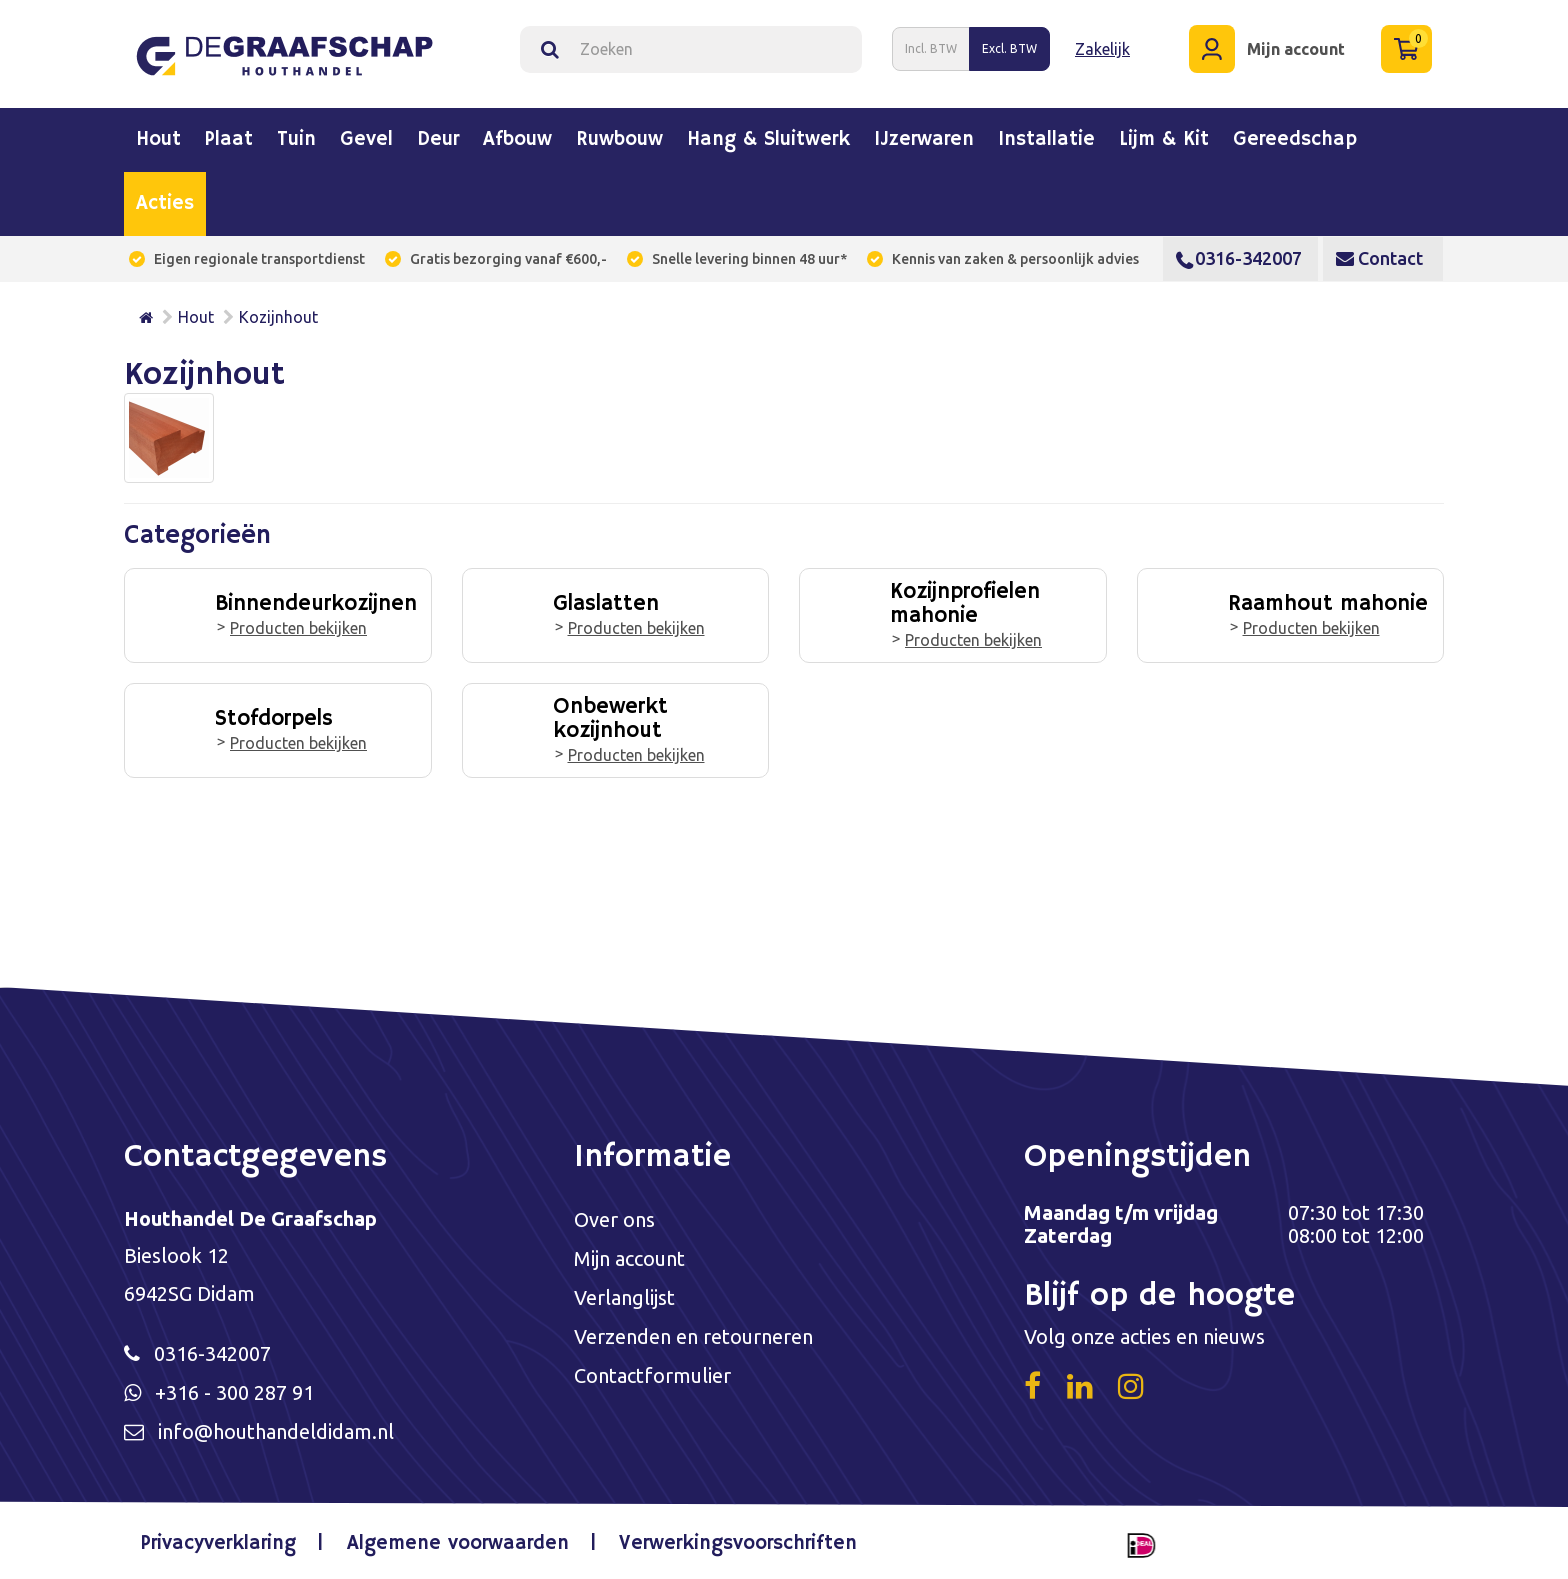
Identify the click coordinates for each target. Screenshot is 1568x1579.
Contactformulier (652, 1375)
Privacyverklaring (218, 1543)
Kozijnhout (278, 317)
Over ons (614, 1219)
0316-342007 (1239, 258)
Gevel (366, 140)
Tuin (296, 140)
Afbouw (517, 140)
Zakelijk (1102, 49)
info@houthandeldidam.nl (276, 1431)
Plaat (229, 140)
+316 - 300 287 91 (234, 1392)
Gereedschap (1295, 140)
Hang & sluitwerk (768, 140)
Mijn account (629, 1258)
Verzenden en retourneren (693, 1336)
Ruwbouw (619, 140)
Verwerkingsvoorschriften (738, 1543)
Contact (1379, 258)
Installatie (1046, 140)
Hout (158, 140)
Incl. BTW (931, 48)
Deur (438, 140)
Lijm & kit (1164, 140)
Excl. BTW (1009, 48)
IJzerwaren (924, 140)
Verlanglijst (624, 1297)
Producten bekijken (298, 628)
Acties (165, 204)
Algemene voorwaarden (458, 1543)
